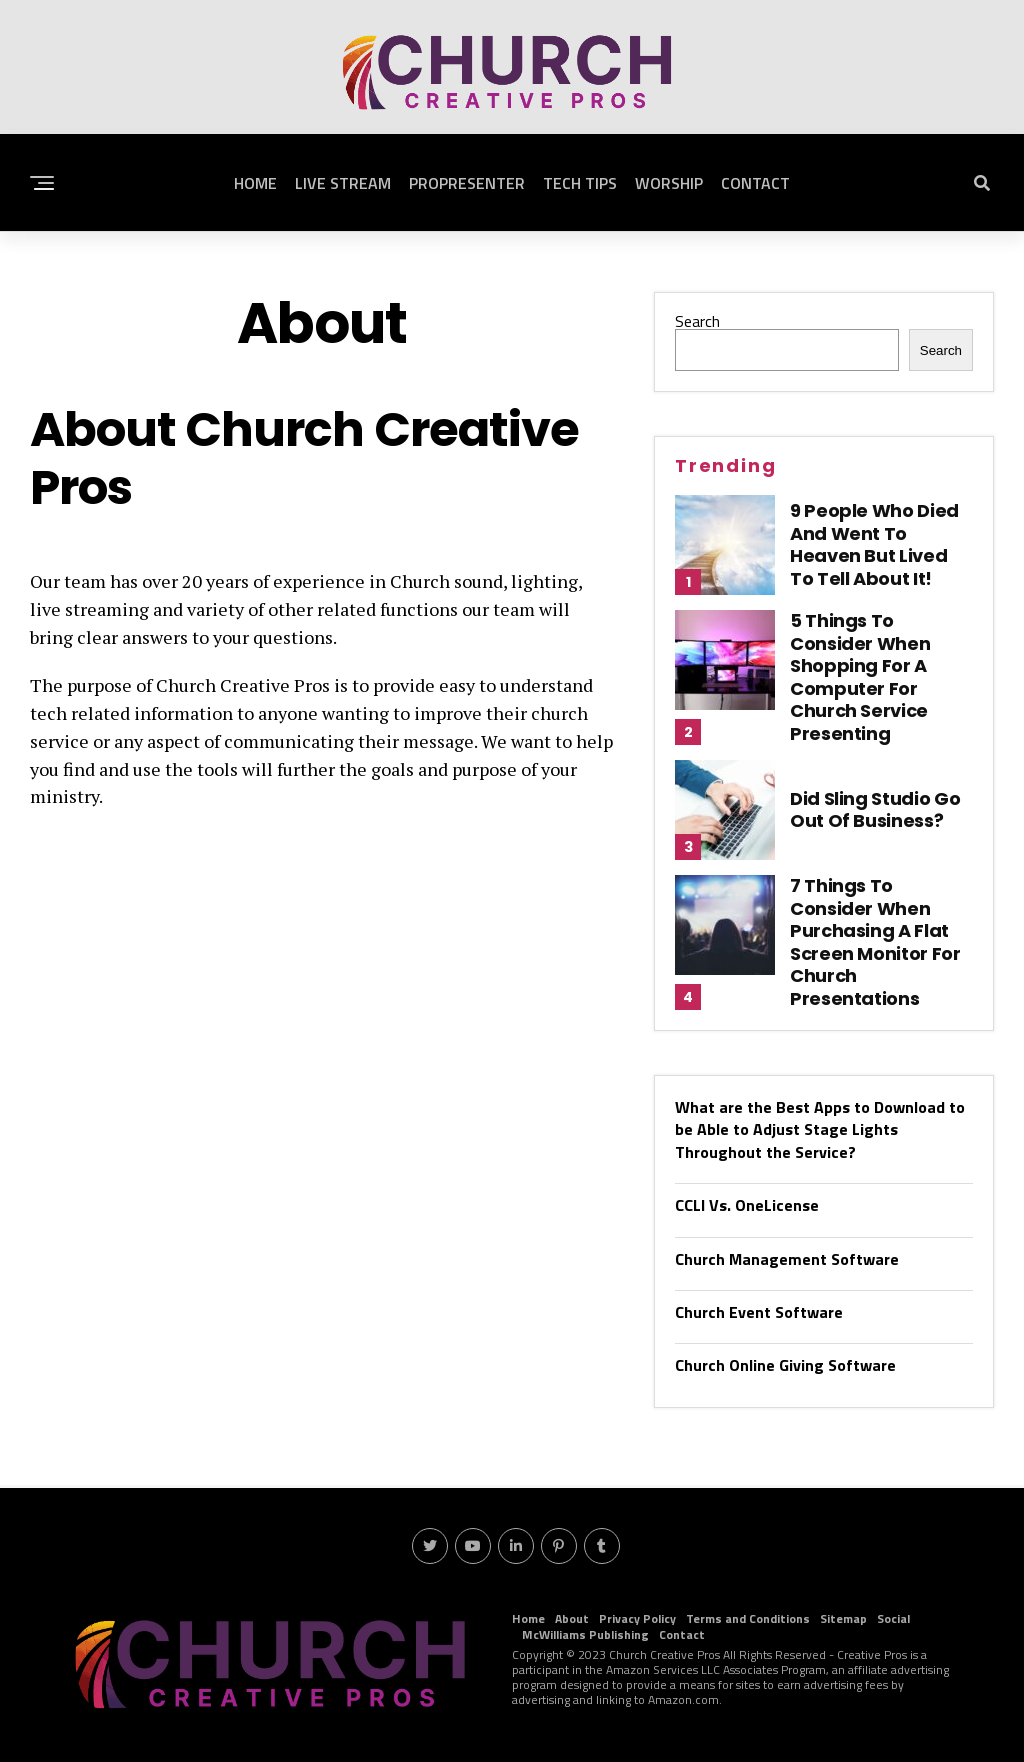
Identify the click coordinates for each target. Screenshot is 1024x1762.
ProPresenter (467, 183)
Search (697, 321)
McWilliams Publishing (585, 1634)
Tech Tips (580, 183)
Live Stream (343, 183)
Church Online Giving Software (785, 1365)
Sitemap (843, 1618)
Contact (755, 183)
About (572, 1618)
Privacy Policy (637, 1618)
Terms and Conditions (748, 1618)
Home (255, 183)
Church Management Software (787, 1259)
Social (893, 1618)
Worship (669, 183)
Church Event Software (759, 1312)
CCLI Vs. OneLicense (747, 1205)
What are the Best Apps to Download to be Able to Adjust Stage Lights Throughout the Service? (820, 1129)
